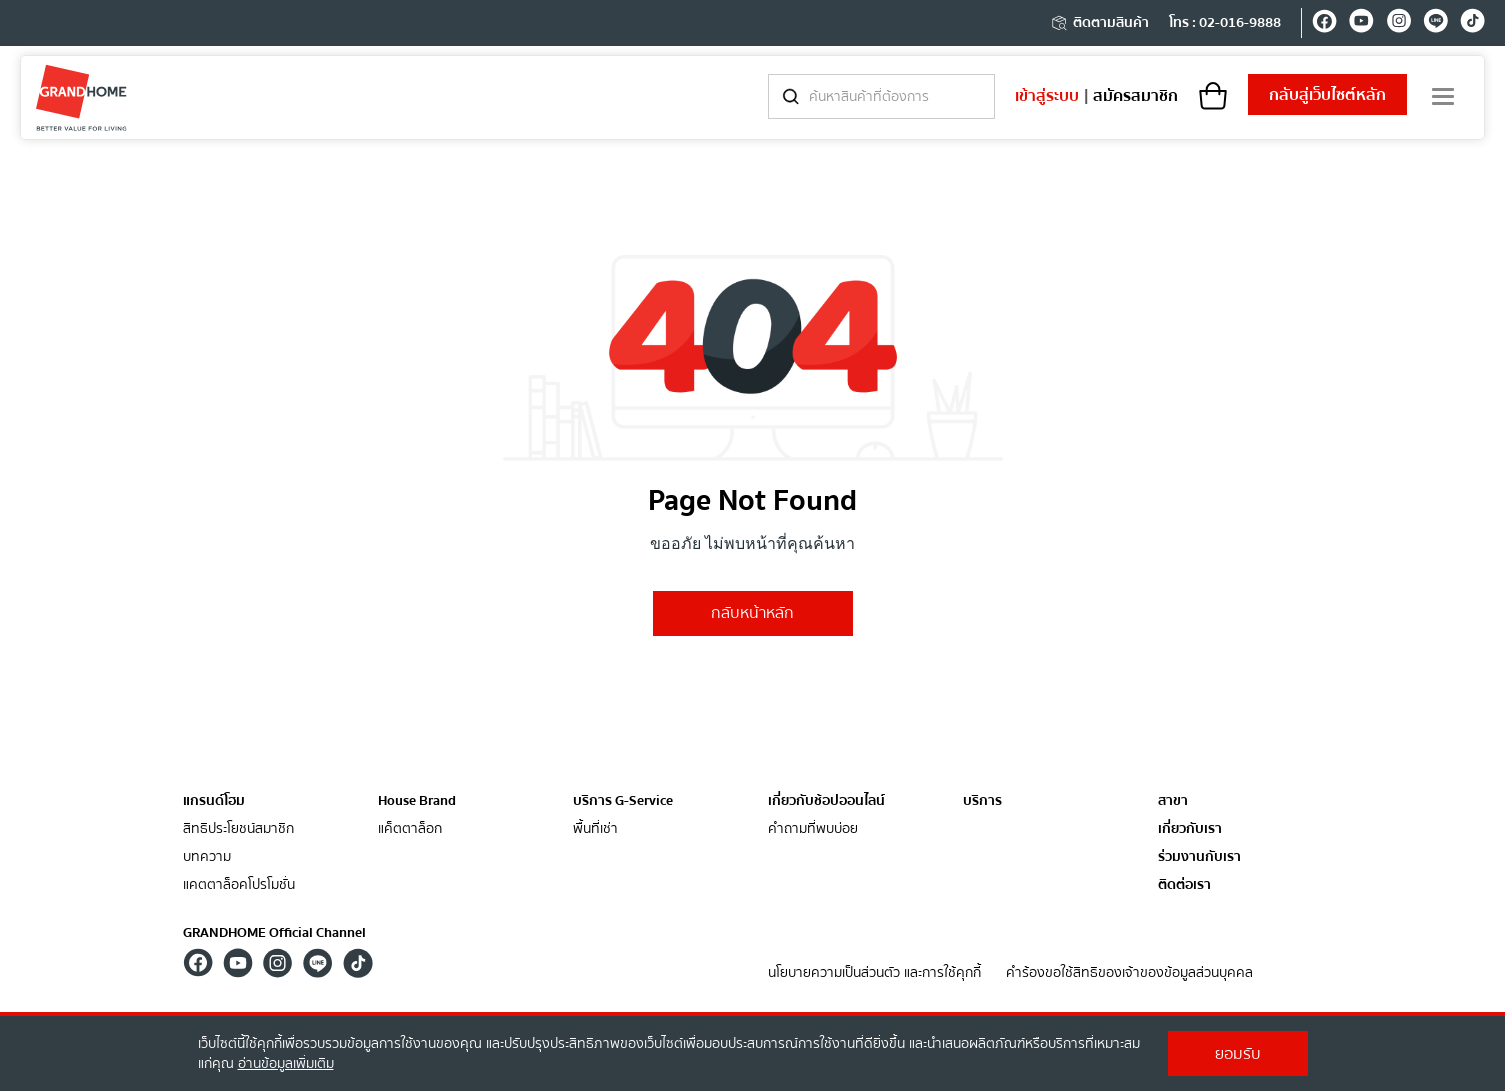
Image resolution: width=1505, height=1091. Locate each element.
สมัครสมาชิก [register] (1135, 96)
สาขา (1173, 801)
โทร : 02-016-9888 (1225, 23)
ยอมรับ (1238, 1054)
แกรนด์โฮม (214, 801)
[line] (1435, 24)
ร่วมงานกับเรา (1199, 857)
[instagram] (1398, 24)
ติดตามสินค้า (1099, 23)
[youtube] (1361, 24)
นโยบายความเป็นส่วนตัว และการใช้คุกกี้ (874, 973)
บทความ (207, 857)
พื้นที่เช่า (595, 829)
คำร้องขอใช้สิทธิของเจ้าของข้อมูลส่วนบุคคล (1129, 973)
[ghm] (81, 97)
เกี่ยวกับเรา (1190, 829)
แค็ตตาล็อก (410, 829)
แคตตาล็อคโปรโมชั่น (239, 885)
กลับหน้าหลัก (752, 613)
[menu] (1443, 96)
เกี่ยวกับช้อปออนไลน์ (826, 801)
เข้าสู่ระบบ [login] (1047, 96)
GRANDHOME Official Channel (274, 933)
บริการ (982, 801)
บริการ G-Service (623, 801)
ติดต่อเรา (1184, 885)
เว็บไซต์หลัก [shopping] (1327, 95)
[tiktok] (1472, 24)
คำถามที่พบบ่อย (813, 829)
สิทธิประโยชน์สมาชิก (238, 829)
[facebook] (1324, 24)
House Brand (417, 801)
